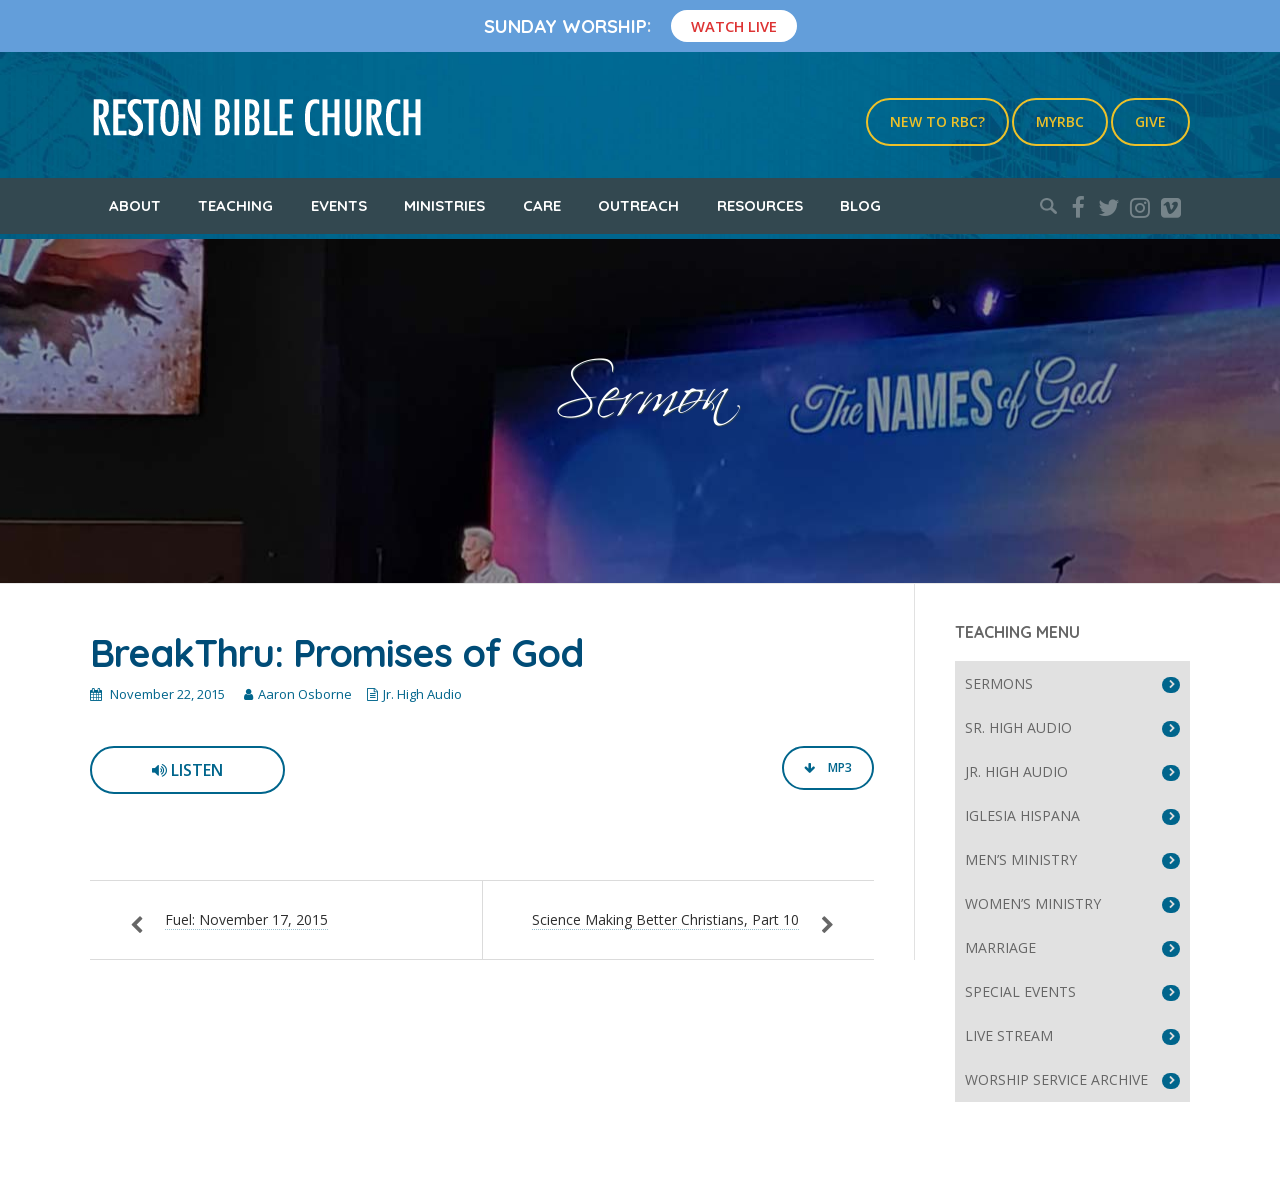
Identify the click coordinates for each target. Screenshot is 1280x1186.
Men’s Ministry (1021, 859)
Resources (760, 205)
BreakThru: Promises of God (336, 653)
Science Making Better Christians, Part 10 (665, 919)
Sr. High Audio (1018, 727)
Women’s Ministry (1033, 903)
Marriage (1000, 947)
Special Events (1020, 991)
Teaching (235, 205)
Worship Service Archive (1056, 1079)
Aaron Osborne (305, 694)
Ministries (444, 205)
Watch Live (734, 26)
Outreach (638, 205)
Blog (860, 205)
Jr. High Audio (422, 694)
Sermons (999, 683)
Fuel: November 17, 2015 (246, 919)
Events (339, 205)
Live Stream (1009, 1035)
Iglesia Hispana (1022, 815)
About (135, 205)
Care (542, 205)
